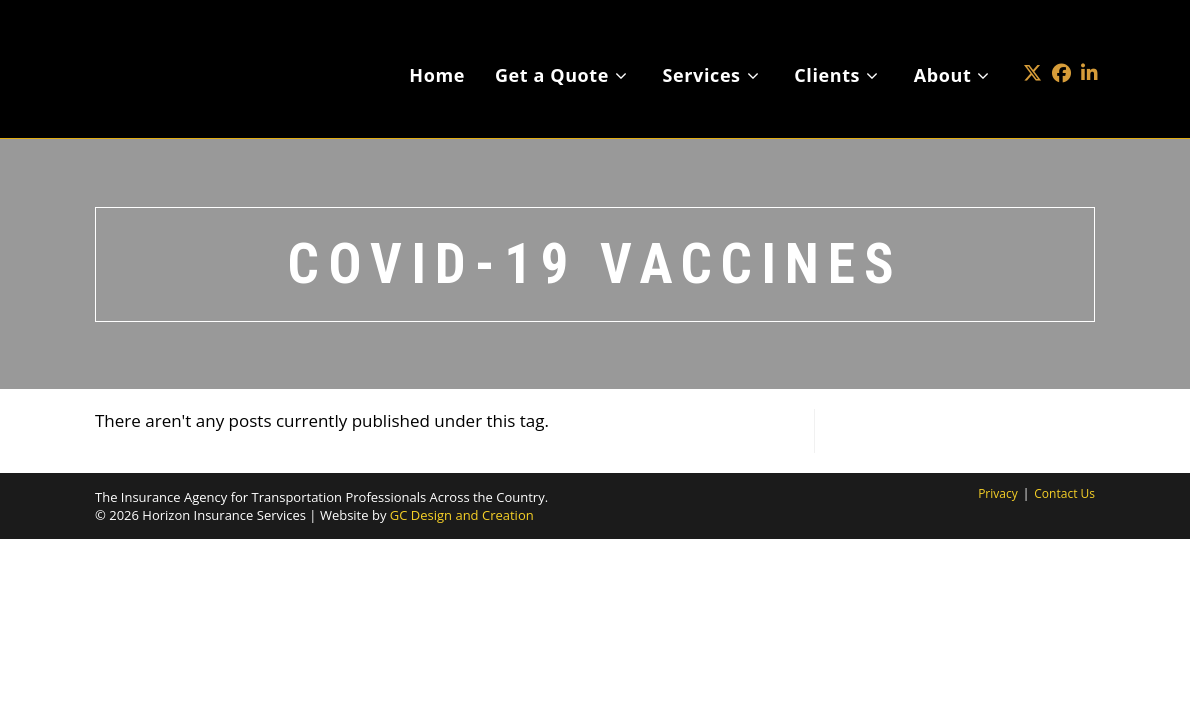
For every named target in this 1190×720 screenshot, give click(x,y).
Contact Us (1064, 493)
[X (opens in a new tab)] (1032, 43)
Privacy (998, 493)
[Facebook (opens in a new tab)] (1061, 43)
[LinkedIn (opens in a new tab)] (1089, 43)
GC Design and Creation (462, 515)
